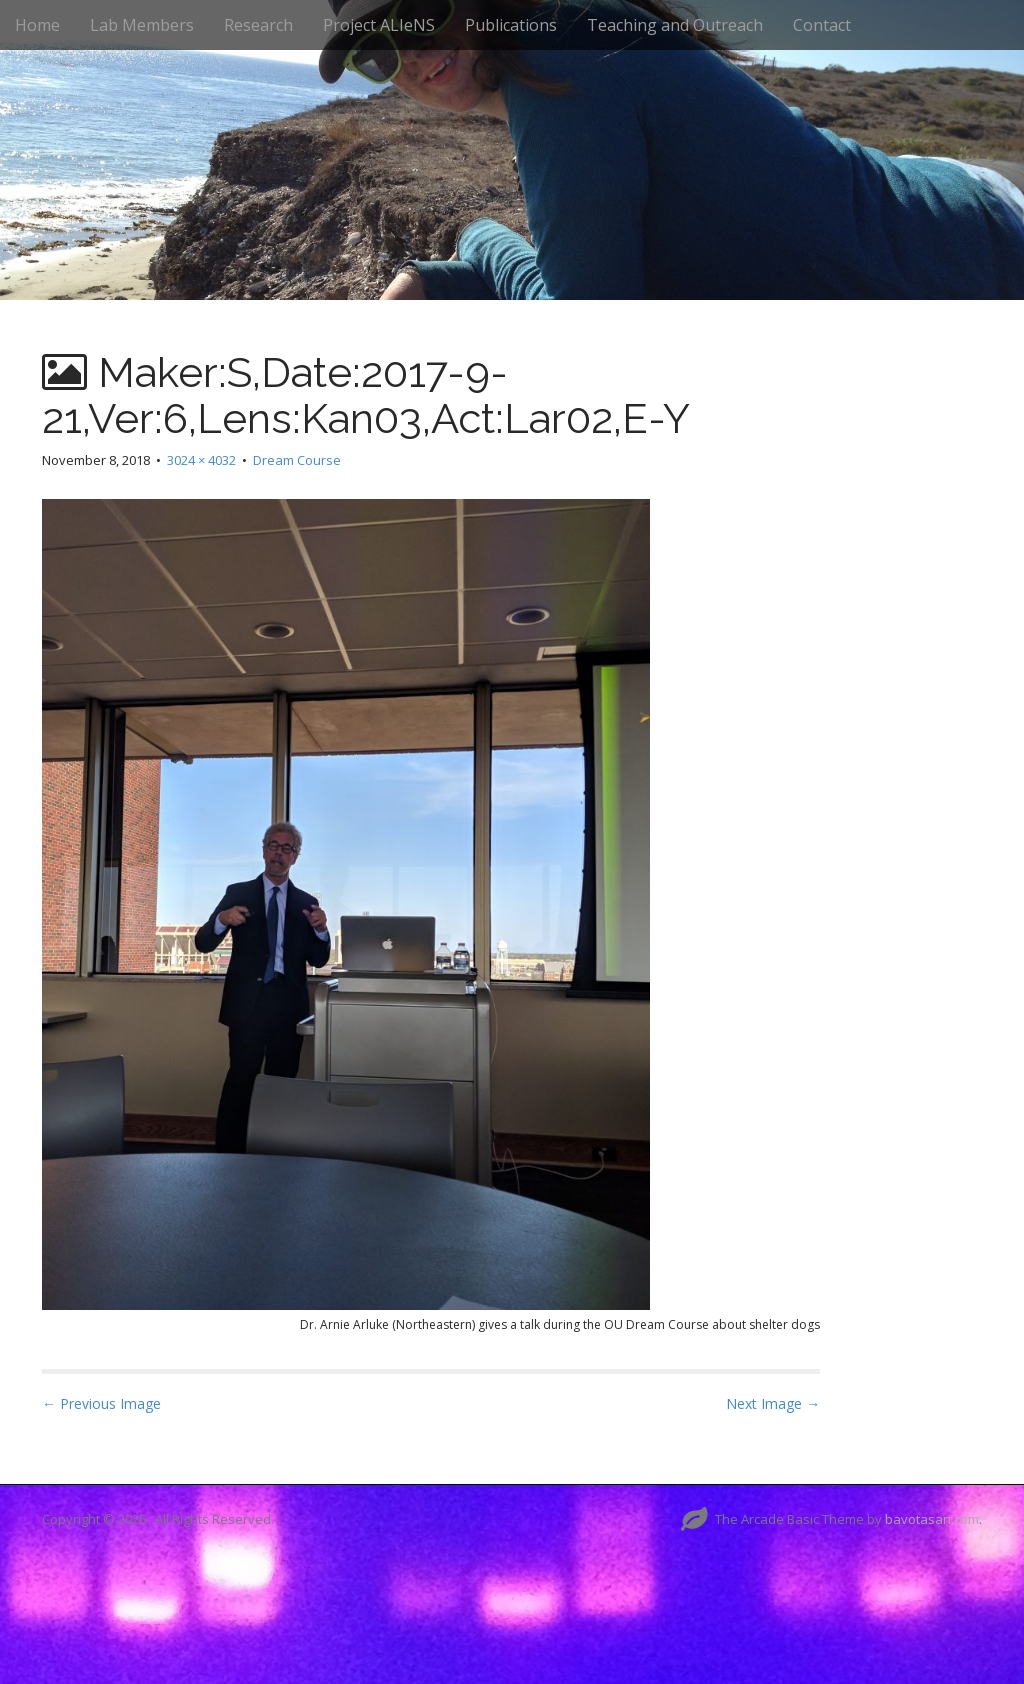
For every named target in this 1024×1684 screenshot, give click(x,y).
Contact (822, 25)
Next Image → (773, 1403)
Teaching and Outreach (675, 25)
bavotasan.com (932, 1519)
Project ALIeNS (379, 25)
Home (37, 25)
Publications (511, 25)
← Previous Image (101, 1403)
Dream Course (297, 460)
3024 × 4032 (201, 460)
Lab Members (142, 25)
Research (258, 25)
